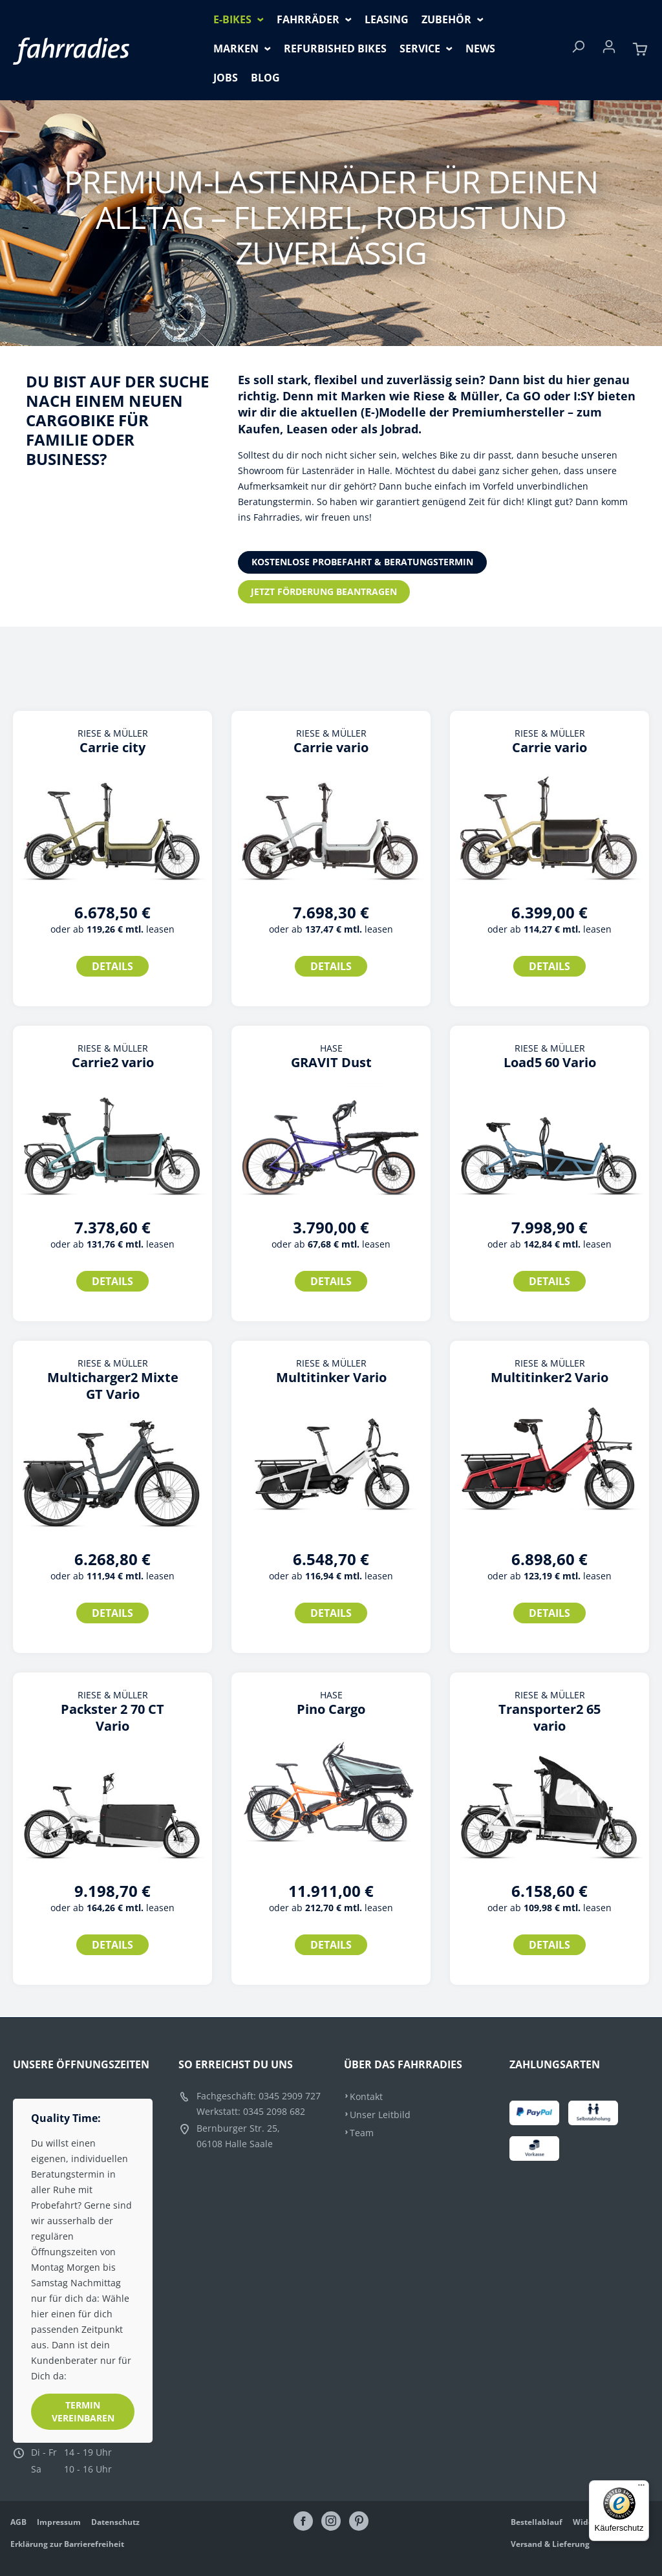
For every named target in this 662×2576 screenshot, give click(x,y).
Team (362, 2133)
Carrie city (112, 747)
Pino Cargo (331, 1709)
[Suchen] (577, 50)
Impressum (59, 2521)
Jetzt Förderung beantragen (324, 591)
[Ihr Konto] (609, 50)
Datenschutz (115, 2521)
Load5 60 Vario (550, 1062)
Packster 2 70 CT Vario (112, 1718)
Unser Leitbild (380, 2114)
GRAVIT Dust (331, 1062)
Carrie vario (331, 747)
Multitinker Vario (331, 1377)
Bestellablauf (536, 2521)
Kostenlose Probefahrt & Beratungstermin (362, 562)
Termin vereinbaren (83, 2411)
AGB (18, 2521)
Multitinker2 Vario (549, 1377)
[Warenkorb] (640, 50)
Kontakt (366, 2096)
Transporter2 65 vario (549, 1718)
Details (112, 966)
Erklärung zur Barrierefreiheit (67, 2543)
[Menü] (641, 2488)
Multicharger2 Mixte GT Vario (112, 1386)
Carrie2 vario (113, 1062)
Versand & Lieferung (550, 2543)
